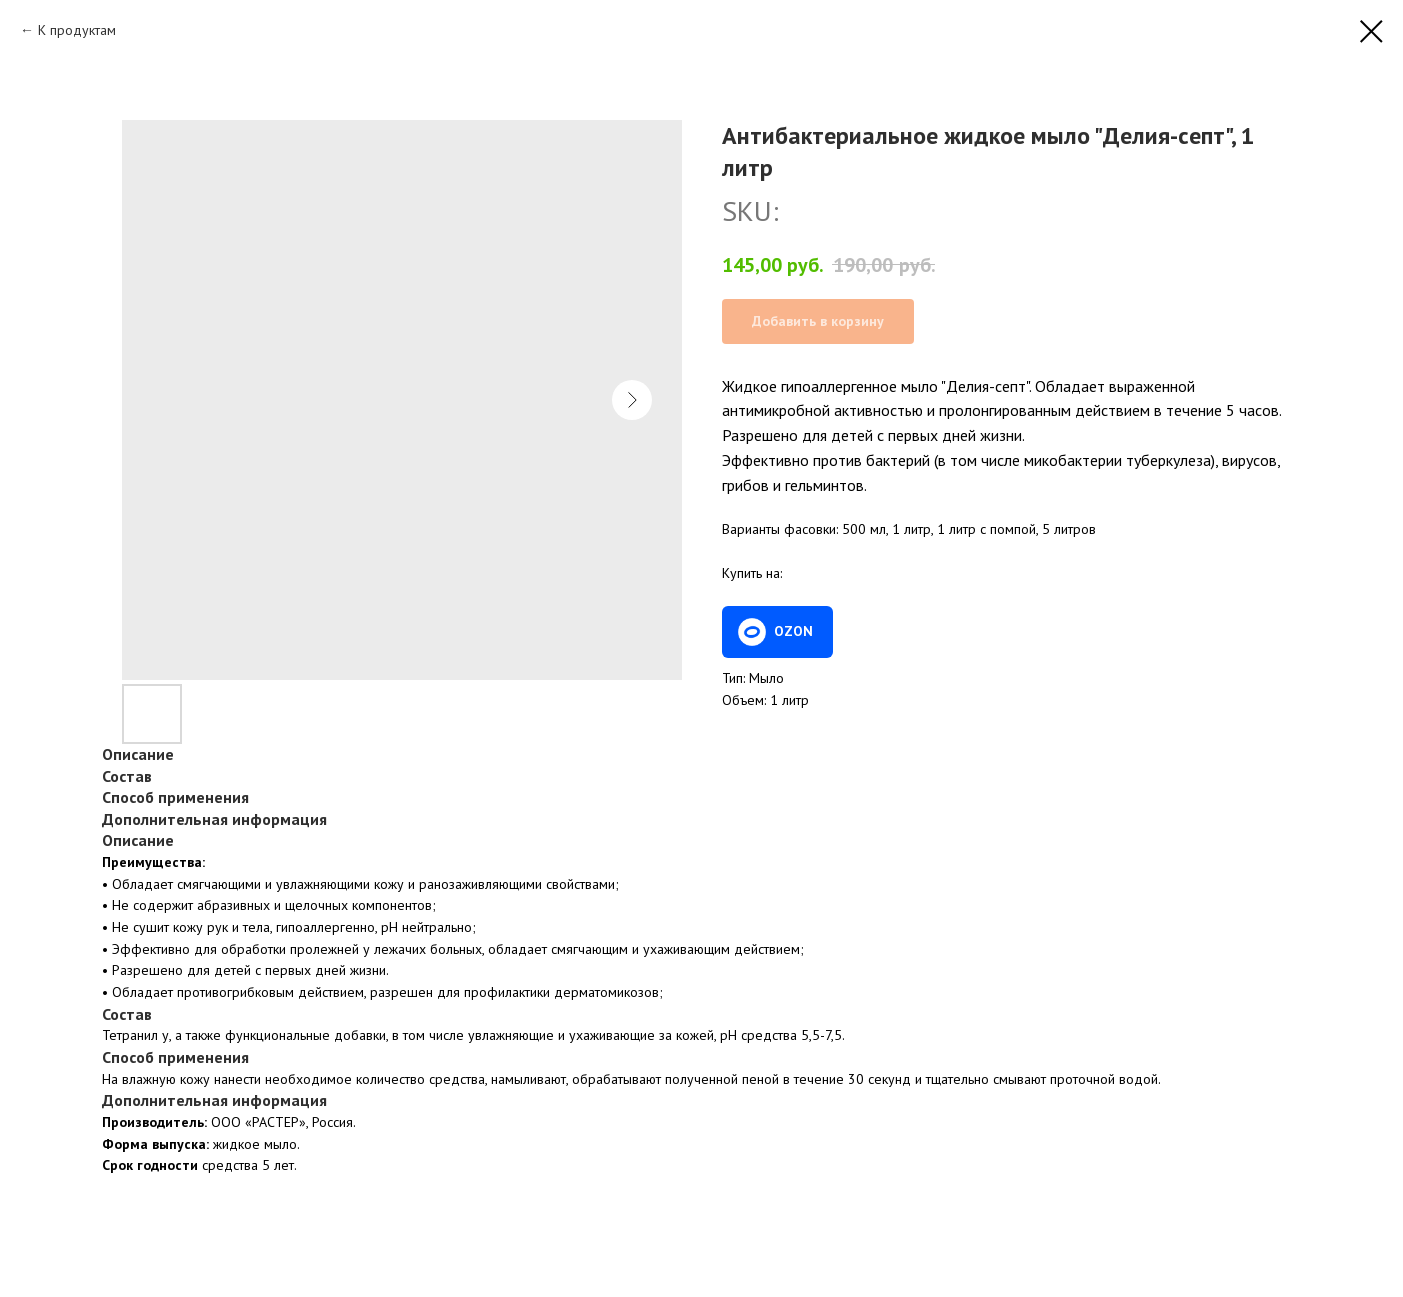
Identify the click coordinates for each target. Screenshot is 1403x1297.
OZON (793, 631)
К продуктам (77, 30)
